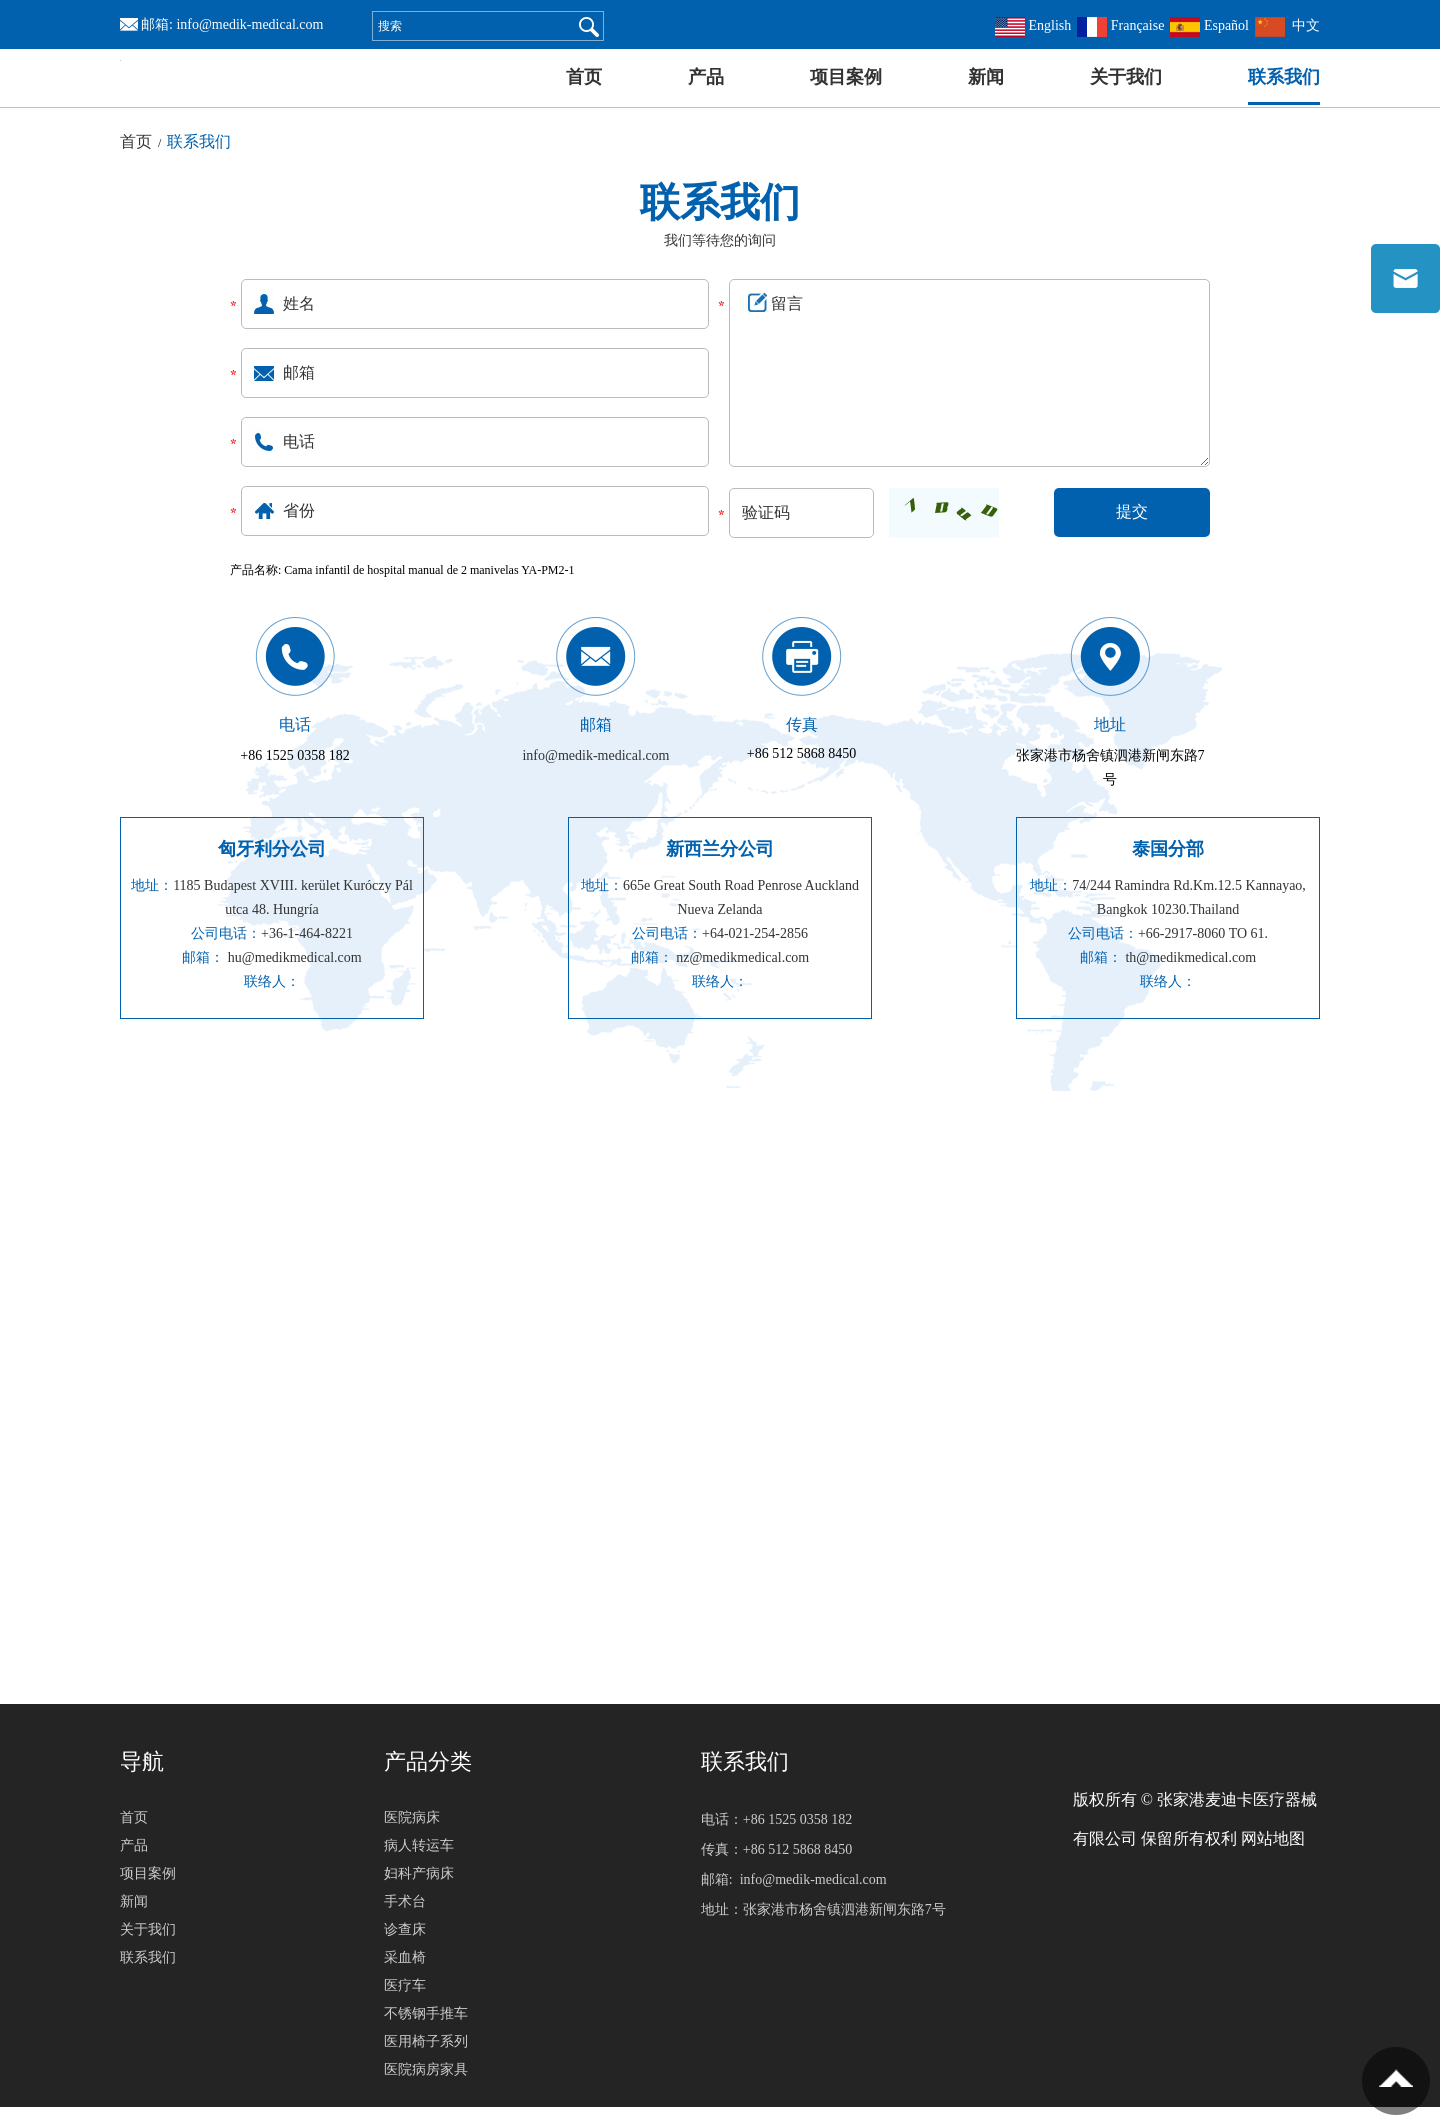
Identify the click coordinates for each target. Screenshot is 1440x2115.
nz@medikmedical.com (742, 965)
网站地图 (1273, 1846)
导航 (142, 1769)
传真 (802, 732)
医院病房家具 (426, 2077)
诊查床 (405, 1937)
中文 (1287, 25)
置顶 (1396, 2081)
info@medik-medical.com (249, 24)
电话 (295, 732)
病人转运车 (419, 1853)
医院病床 (412, 1825)
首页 (584, 77)
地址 (1110, 732)
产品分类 (428, 1769)
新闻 (986, 77)
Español (1209, 25)
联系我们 (1284, 77)
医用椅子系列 (426, 2049)
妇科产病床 (419, 1881)
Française (1120, 25)
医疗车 (405, 1993)
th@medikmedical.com (1190, 965)
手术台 (405, 1909)
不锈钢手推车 (426, 2021)
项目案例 (846, 77)
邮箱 (596, 732)
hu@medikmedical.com (295, 965)
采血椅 (405, 1965)
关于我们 (1126, 77)
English (1033, 25)
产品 (706, 77)
